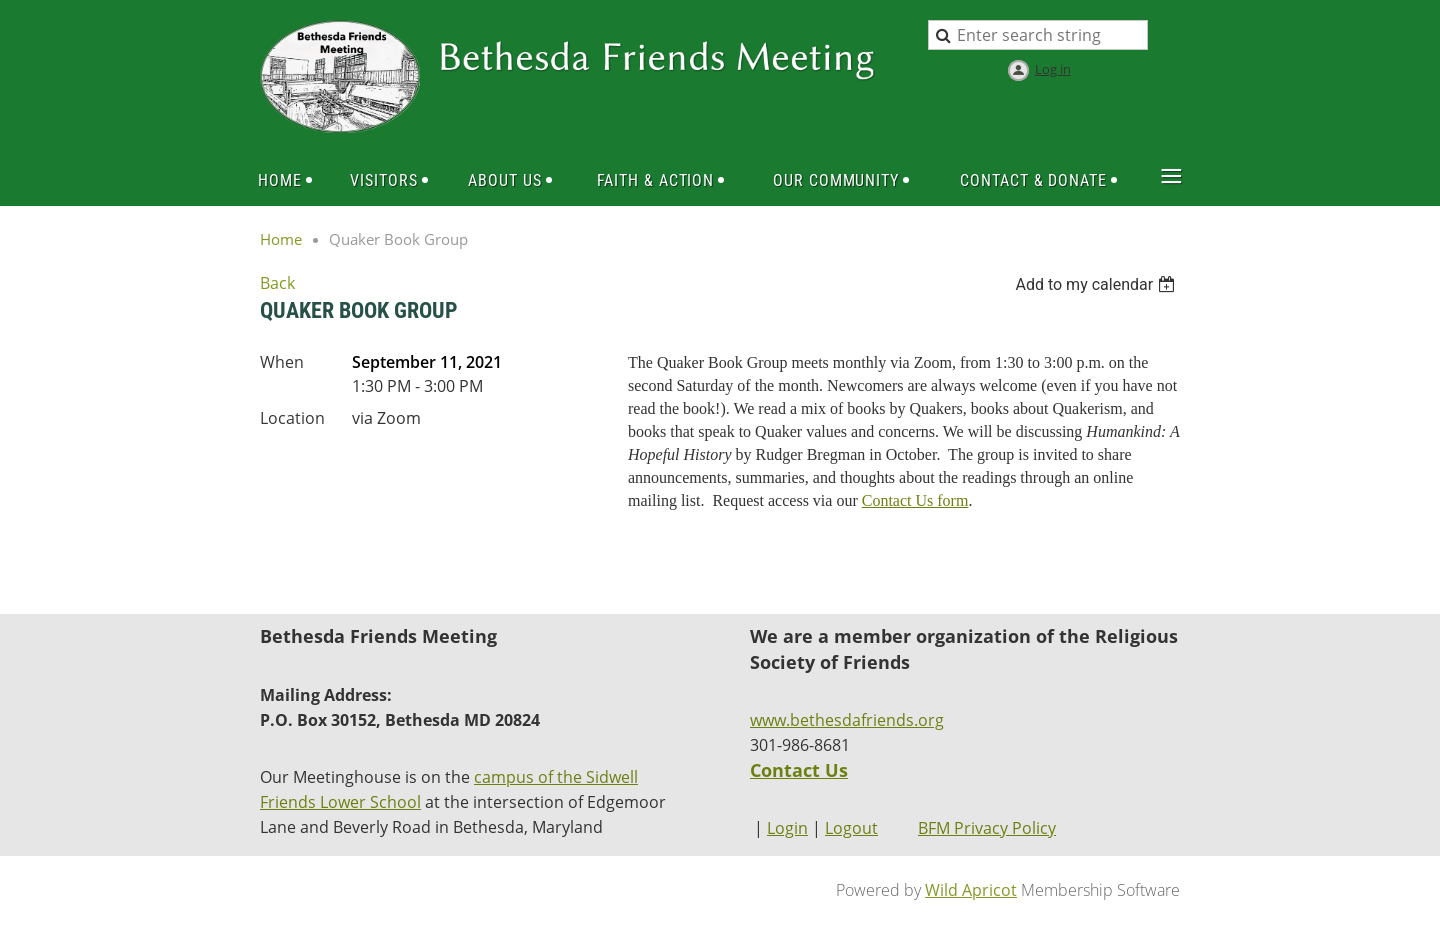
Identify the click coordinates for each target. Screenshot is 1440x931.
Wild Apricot (971, 890)
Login (787, 828)
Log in (1053, 69)
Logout (851, 828)
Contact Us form (915, 500)
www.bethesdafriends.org (847, 720)
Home (281, 239)
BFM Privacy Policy (987, 828)
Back (277, 283)
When (282, 362)
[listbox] (1097, 284)
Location (292, 418)
